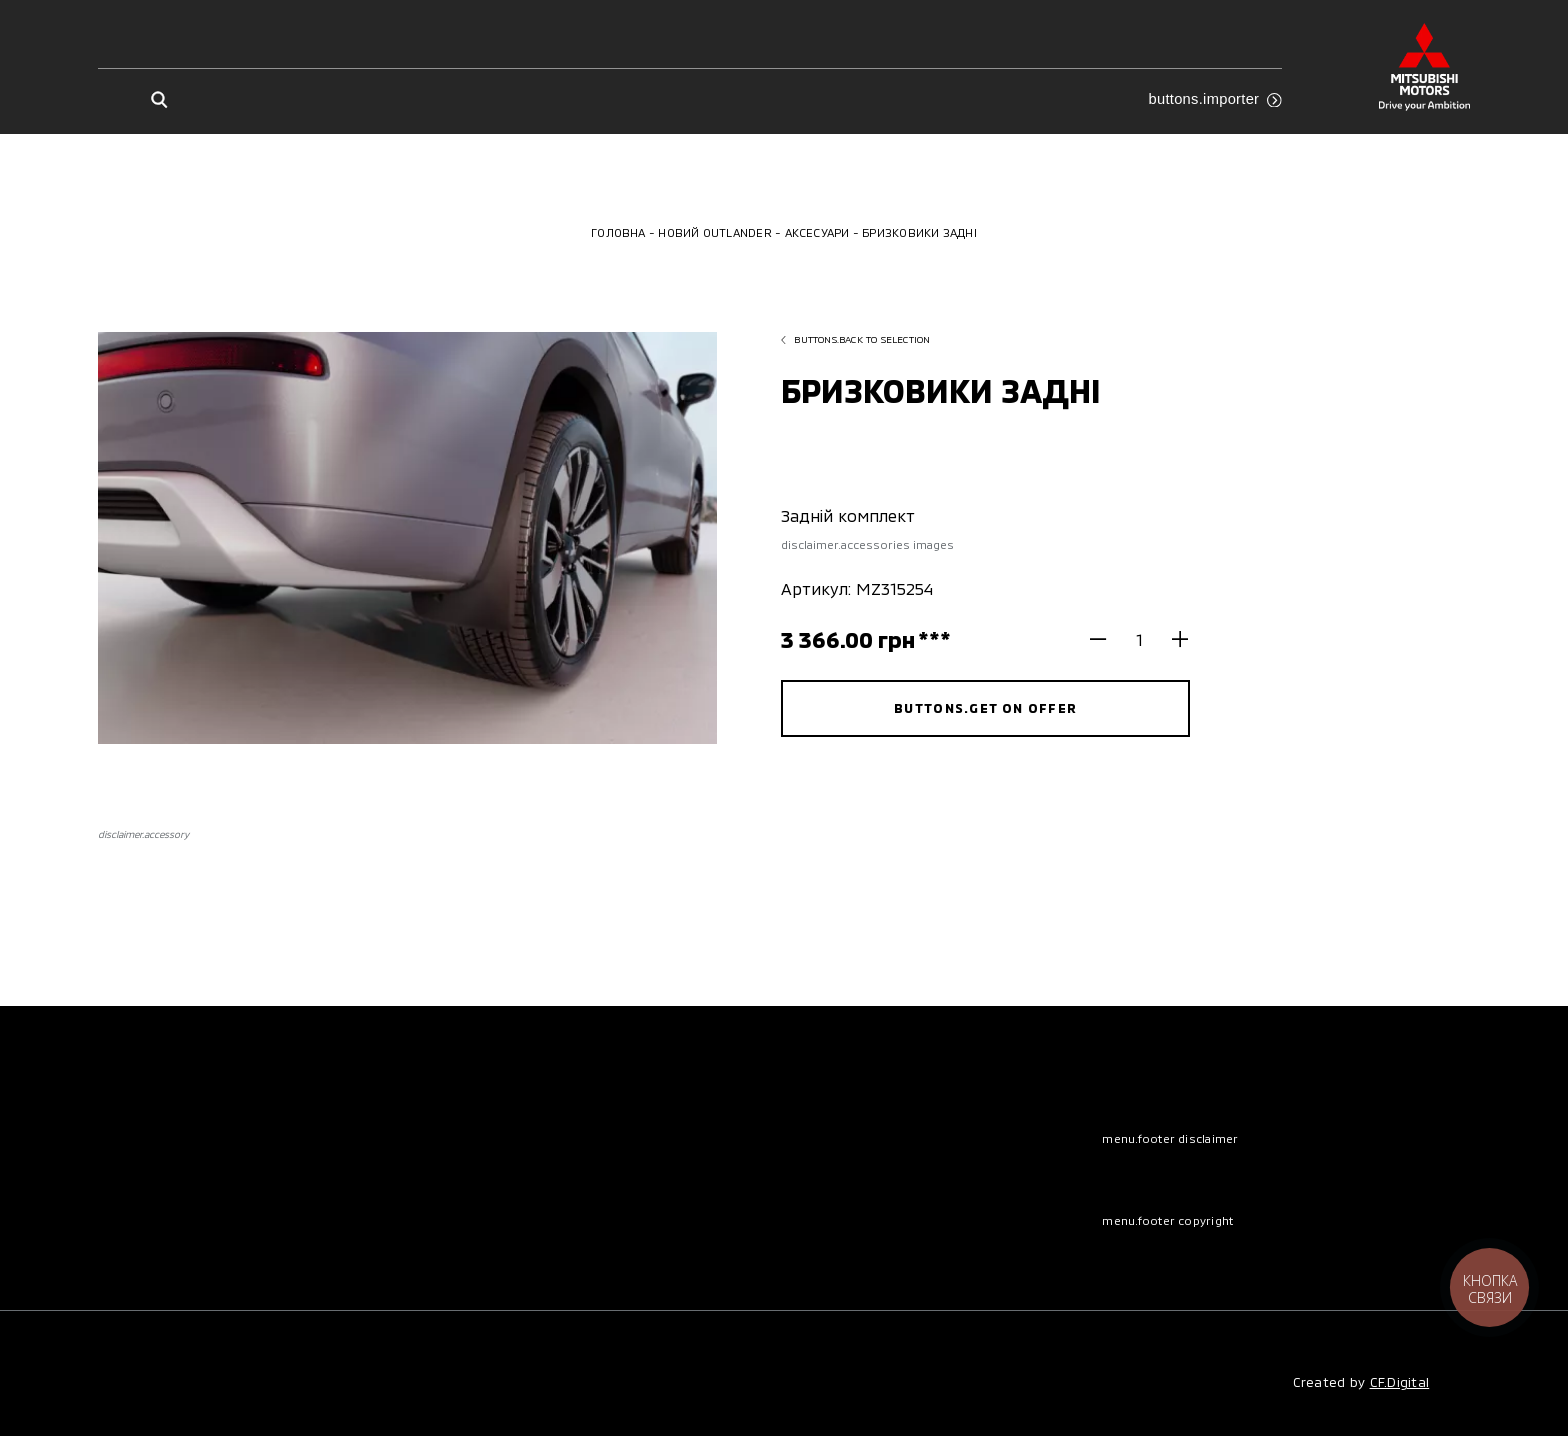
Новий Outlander (714, 232)
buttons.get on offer (985, 708)
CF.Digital (1400, 1382)
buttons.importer (1215, 99)
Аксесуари (817, 232)
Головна (618, 232)
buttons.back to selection (855, 339)
